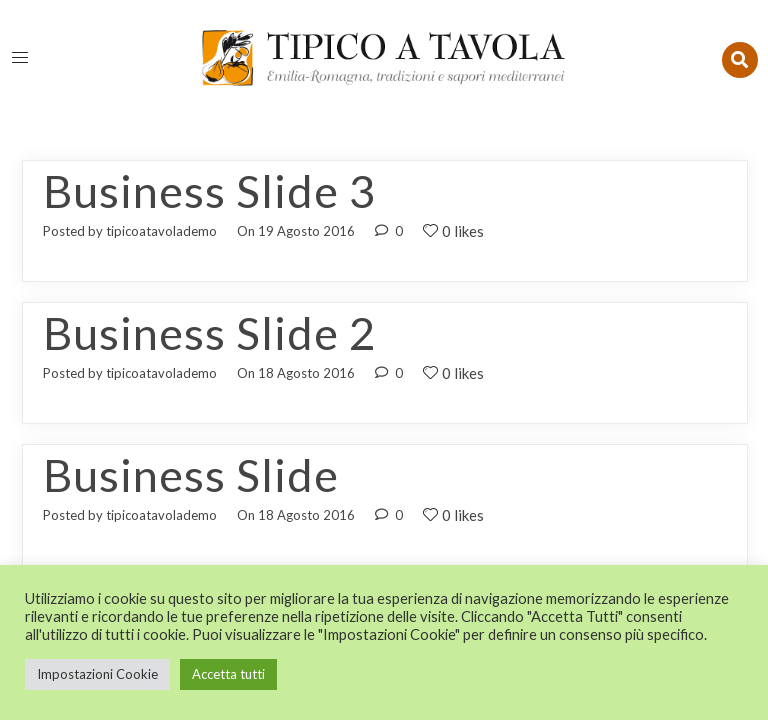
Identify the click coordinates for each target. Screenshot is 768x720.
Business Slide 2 (209, 333)
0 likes (453, 231)
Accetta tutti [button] (228, 674)
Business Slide (191, 475)
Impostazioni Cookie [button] (97, 674)
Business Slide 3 (209, 191)
